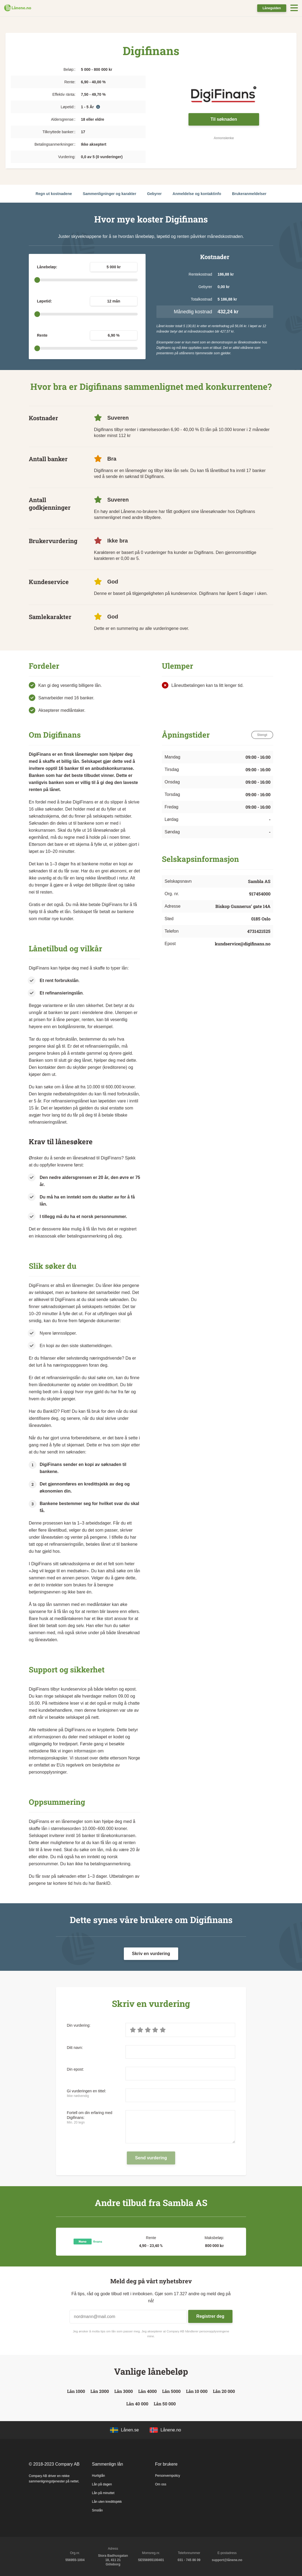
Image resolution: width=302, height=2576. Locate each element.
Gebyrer (154, 194)
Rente (42, 335)
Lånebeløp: (47, 267)
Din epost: (75, 2069)
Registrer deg (210, 2316)
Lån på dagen (102, 2484)
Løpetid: (44, 301)
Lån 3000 (123, 2391)
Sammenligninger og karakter (109, 194)
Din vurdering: (78, 2025)
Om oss (160, 2484)
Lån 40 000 (137, 2403)
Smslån (97, 2510)
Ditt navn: (75, 2047)
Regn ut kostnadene (54, 194)
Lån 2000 (99, 2391)
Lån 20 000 (224, 2391)
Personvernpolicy (167, 2476)
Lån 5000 (171, 2391)
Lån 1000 (76, 2391)
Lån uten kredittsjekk (107, 2502)
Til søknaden (223, 119)
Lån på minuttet (103, 2493)
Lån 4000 (147, 2391)
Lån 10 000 (196, 2391)
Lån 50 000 (165, 2403)
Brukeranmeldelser (249, 194)
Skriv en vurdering (151, 1953)
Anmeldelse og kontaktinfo (196, 194)
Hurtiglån (98, 2476)
